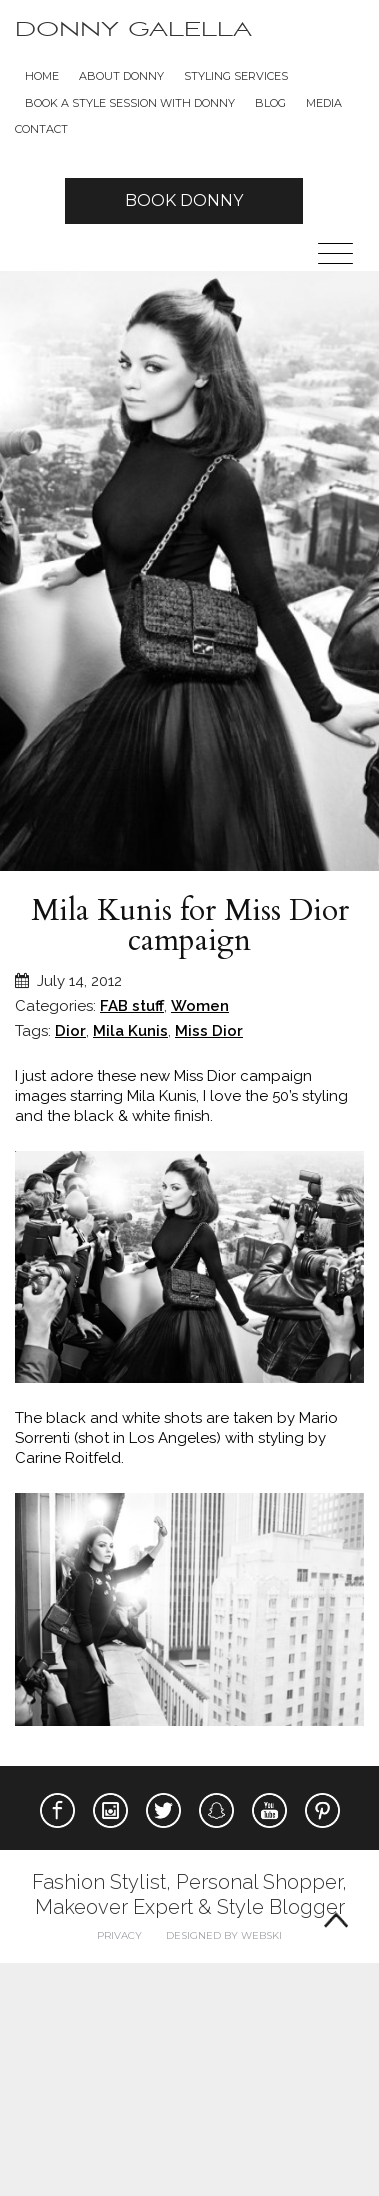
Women (200, 1006)
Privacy (119, 1935)
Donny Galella (133, 29)
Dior (70, 1031)
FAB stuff (132, 1006)
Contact (41, 129)
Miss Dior (209, 1031)
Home (42, 76)
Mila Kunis (130, 1031)
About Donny (121, 76)
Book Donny (184, 200)
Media (324, 103)
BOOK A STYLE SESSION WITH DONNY (130, 103)
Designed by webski (224, 1935)
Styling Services (236, 76)
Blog (270, 103)
